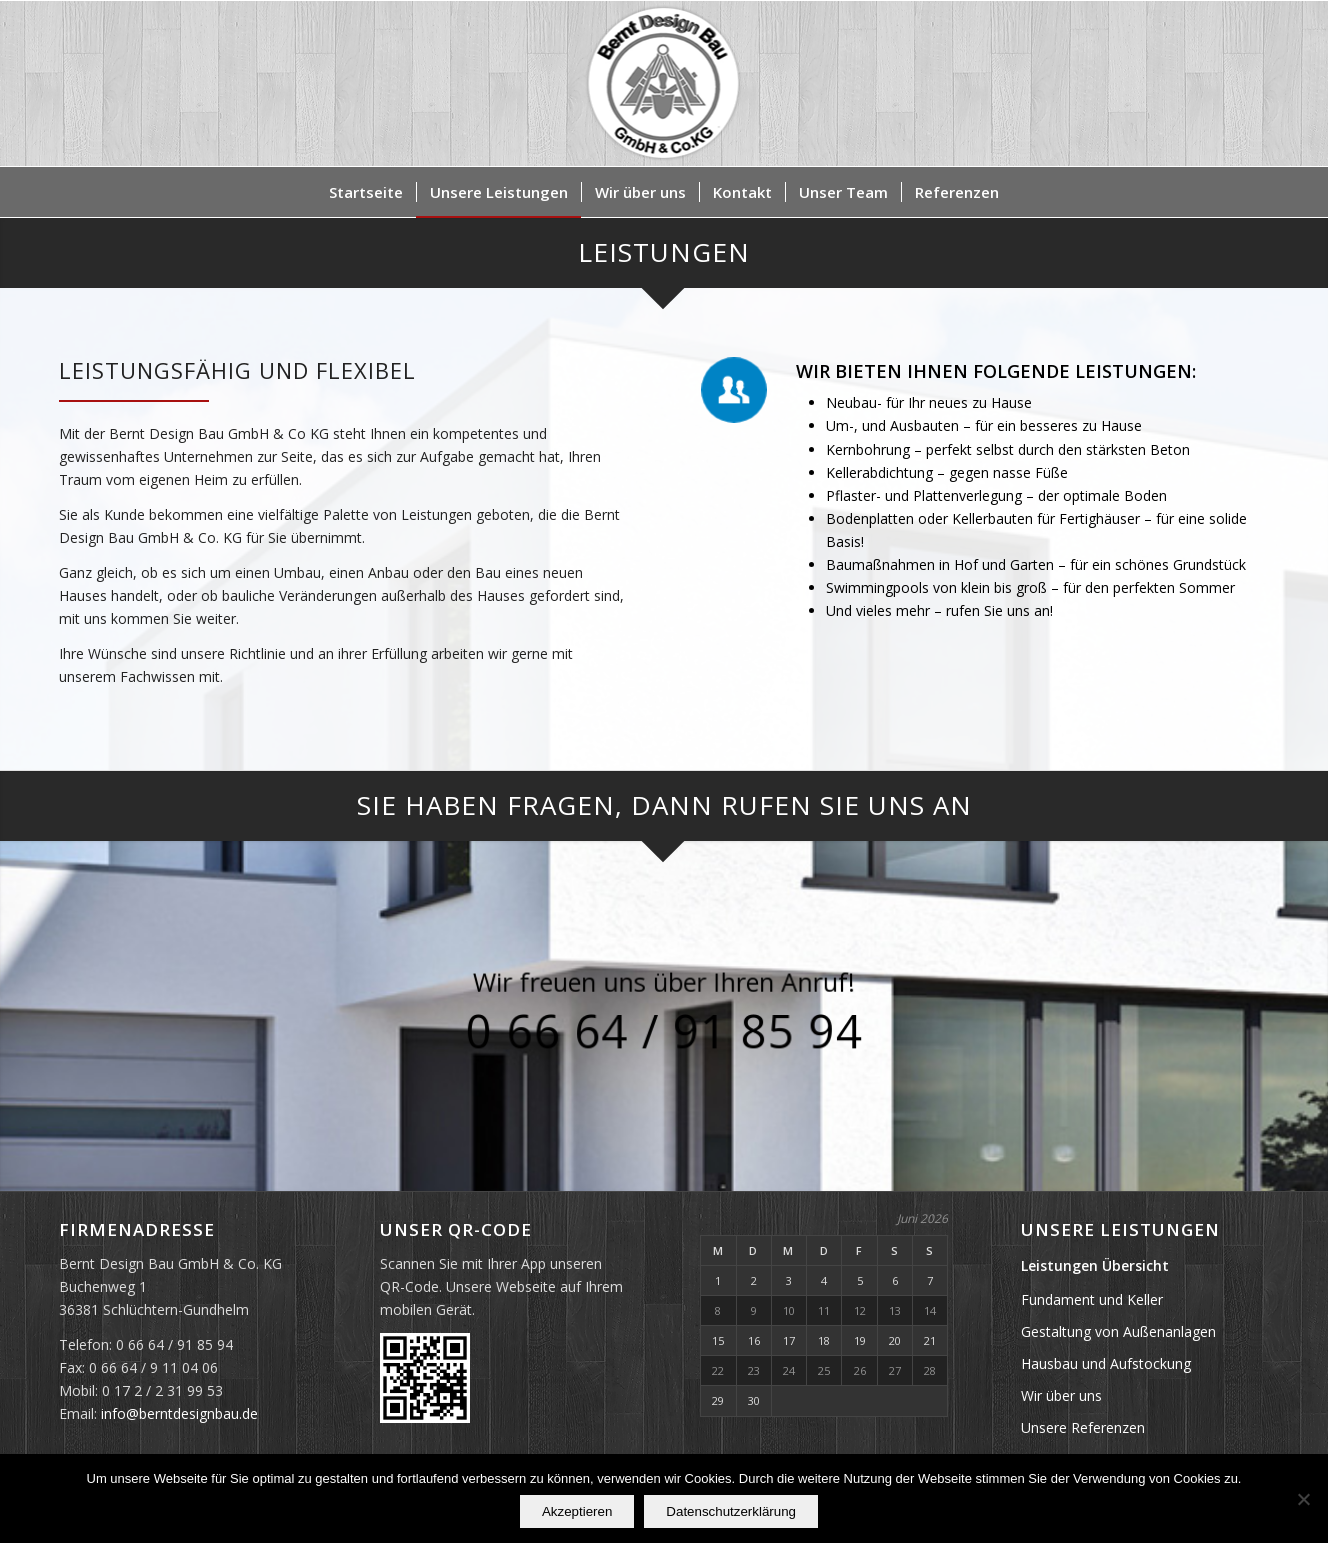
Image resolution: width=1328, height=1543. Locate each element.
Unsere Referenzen (1083, 1427)
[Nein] (1303, 1499)
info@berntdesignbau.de (179, 1413)
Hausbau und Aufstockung (1106, 1363)
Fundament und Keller (1092, 1299)
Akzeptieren (577, 1511)
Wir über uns (1061, 1395)
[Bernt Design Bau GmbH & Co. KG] (664, 83)
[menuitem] (366, 192)
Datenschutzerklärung (731, 1511)
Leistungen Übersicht (1095, 1265)
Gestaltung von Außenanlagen (1118, 1331)
